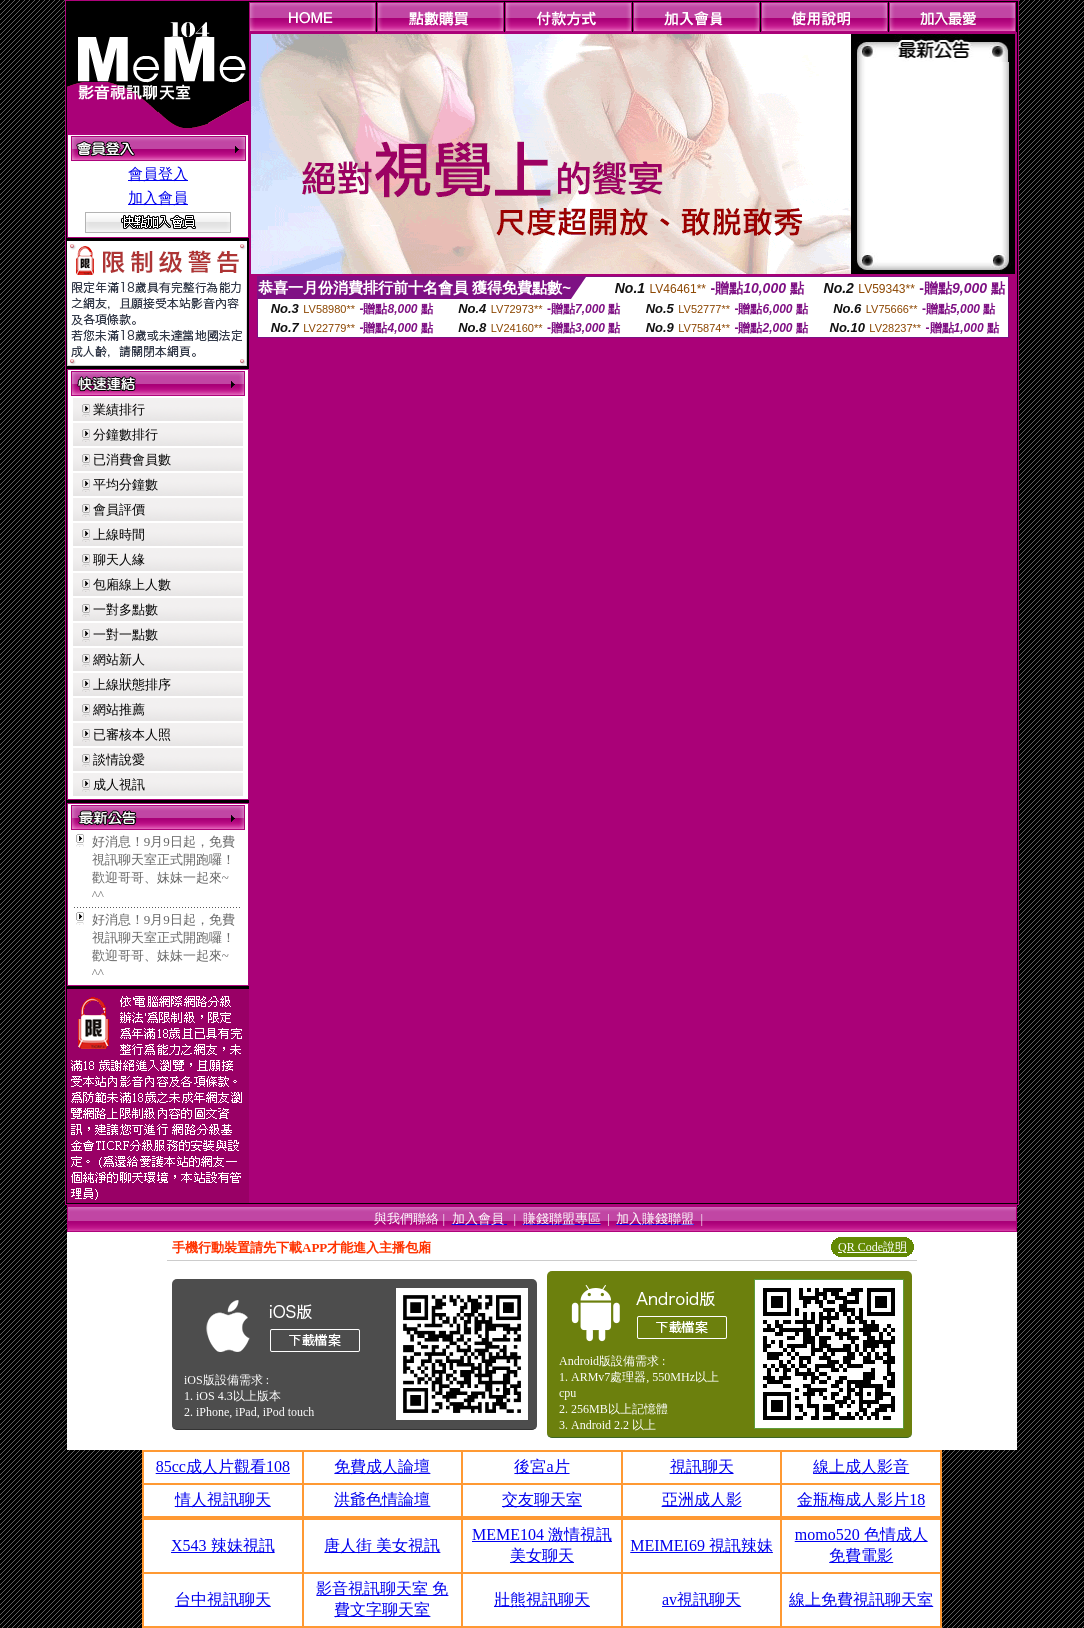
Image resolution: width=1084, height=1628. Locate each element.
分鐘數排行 (125, 434)
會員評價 (119, 509)
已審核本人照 (132, 734)
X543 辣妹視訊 (223, 1545)
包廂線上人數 (132, 584)
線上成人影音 (861, 1466)
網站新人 (119, 659)
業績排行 (119, 409)
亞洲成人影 (702, 1499)
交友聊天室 (542, 1499)
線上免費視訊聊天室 (861, 1599)
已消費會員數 (132, 459)
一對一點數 (125, 634)
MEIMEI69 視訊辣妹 (701, 1545)
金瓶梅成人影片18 (861, 1499)
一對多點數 (125, 609)
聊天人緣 (119, 559)
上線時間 (119, 534)
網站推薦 (119, 709)
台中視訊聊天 (223, 1599)
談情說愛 (119, 759)
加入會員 (158, 198)
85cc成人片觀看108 (223, 1466)
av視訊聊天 (701, 1599)
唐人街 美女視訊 (382, 1545)
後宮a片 (541, 1466)
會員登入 (158, 174)
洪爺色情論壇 (382, 1499)
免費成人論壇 (382, 1466)
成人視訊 (119, 784)
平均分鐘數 (125, 484)
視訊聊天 (702, 1466)
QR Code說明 (872, 1247)
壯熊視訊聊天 (542, 1599)
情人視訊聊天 (223, 1499)
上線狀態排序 (132, 684)
